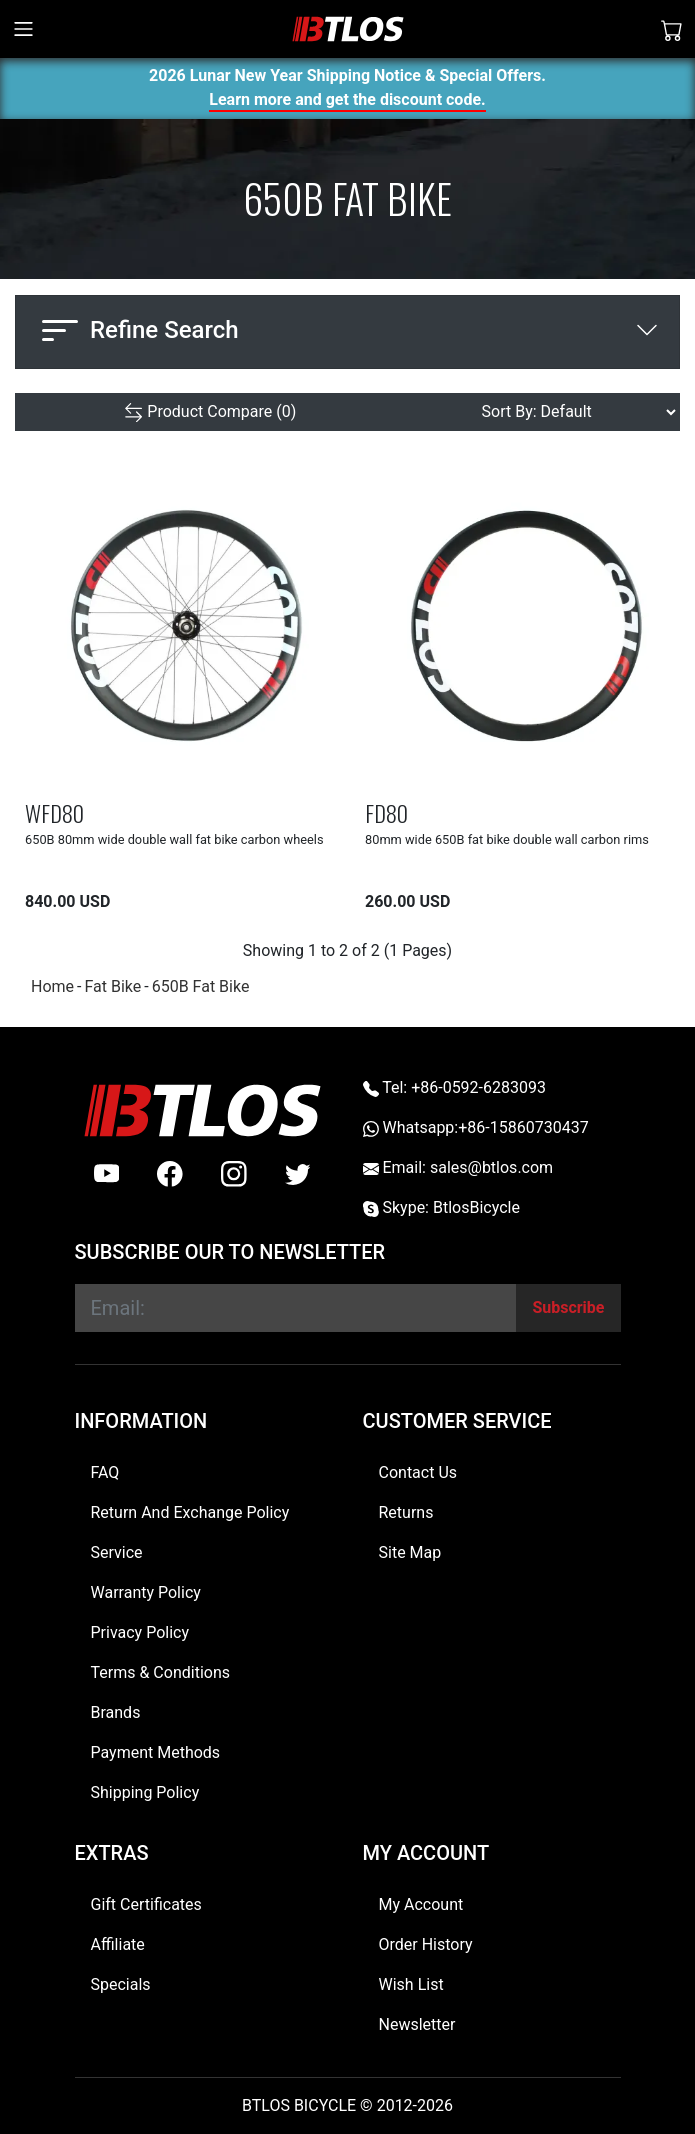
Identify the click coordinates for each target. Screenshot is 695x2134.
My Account (421, 1904)
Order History (426, 1944)
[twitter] (298, 1174)
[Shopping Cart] (672, 29)
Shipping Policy (145, 1792)
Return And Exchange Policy (190, 1512)
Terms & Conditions (161, 1672)
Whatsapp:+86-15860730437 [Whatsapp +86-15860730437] (476, 1127)
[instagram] (234, 1174)
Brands (116, 1712)
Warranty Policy (146, 1592)
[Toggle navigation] (23, 29)
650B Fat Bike (201, 986)
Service (117, 1552)
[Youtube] (107, 1174)
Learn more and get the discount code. (347, 102)
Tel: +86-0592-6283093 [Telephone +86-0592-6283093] (454, 1087)
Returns (406, 1512)
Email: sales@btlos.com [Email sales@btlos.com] (458, 1167)
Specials (121, 1984)
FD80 (386, 812)
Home (52, 986)
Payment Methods (156, 1752)
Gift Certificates (146, 1904)
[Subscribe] (568, 1308)
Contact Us (418, 1472)
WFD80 (54, 812)
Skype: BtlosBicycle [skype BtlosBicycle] (441, 1207)
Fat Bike (112, 986)
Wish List (411, 1984)
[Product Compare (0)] (210, 412)
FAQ (105, 1472)
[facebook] (170, 1174)
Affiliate (118, 1944)
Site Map (410, 1552)
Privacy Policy (140, 1632)
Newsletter (417, 2024)
